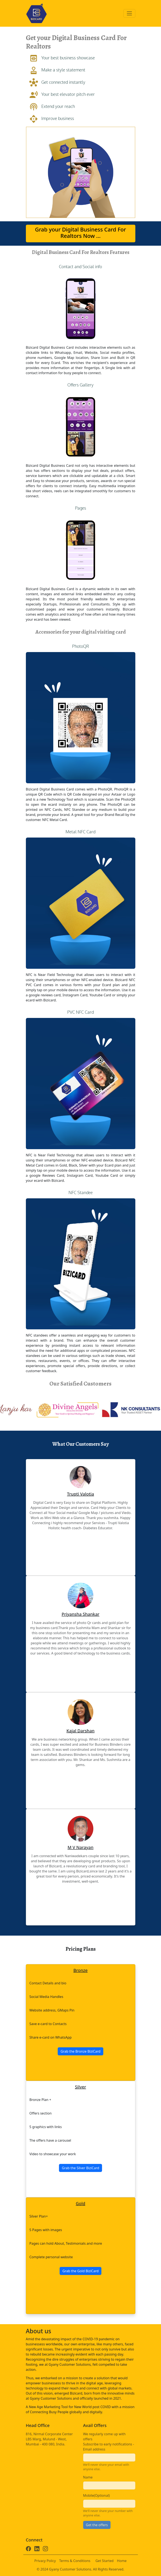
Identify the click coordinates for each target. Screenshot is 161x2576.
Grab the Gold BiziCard (80, 2271)
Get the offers (97, 2525)
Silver (80, 2087)
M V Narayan (80, 1847)
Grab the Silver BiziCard (80, 2168)
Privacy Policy (45, 2560)
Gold (80, 2203)
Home (122, 2560)
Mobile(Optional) (96, 2495)
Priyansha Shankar (80, 1614)
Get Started (104, 2560)
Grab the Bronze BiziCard (80, 2051)
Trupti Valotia (80, 1494)
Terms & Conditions (74, 2560)
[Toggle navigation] (129, 13)
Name (88, 2477)
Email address (94, 2449)
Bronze (80, 1970)
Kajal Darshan (80, 1730)
